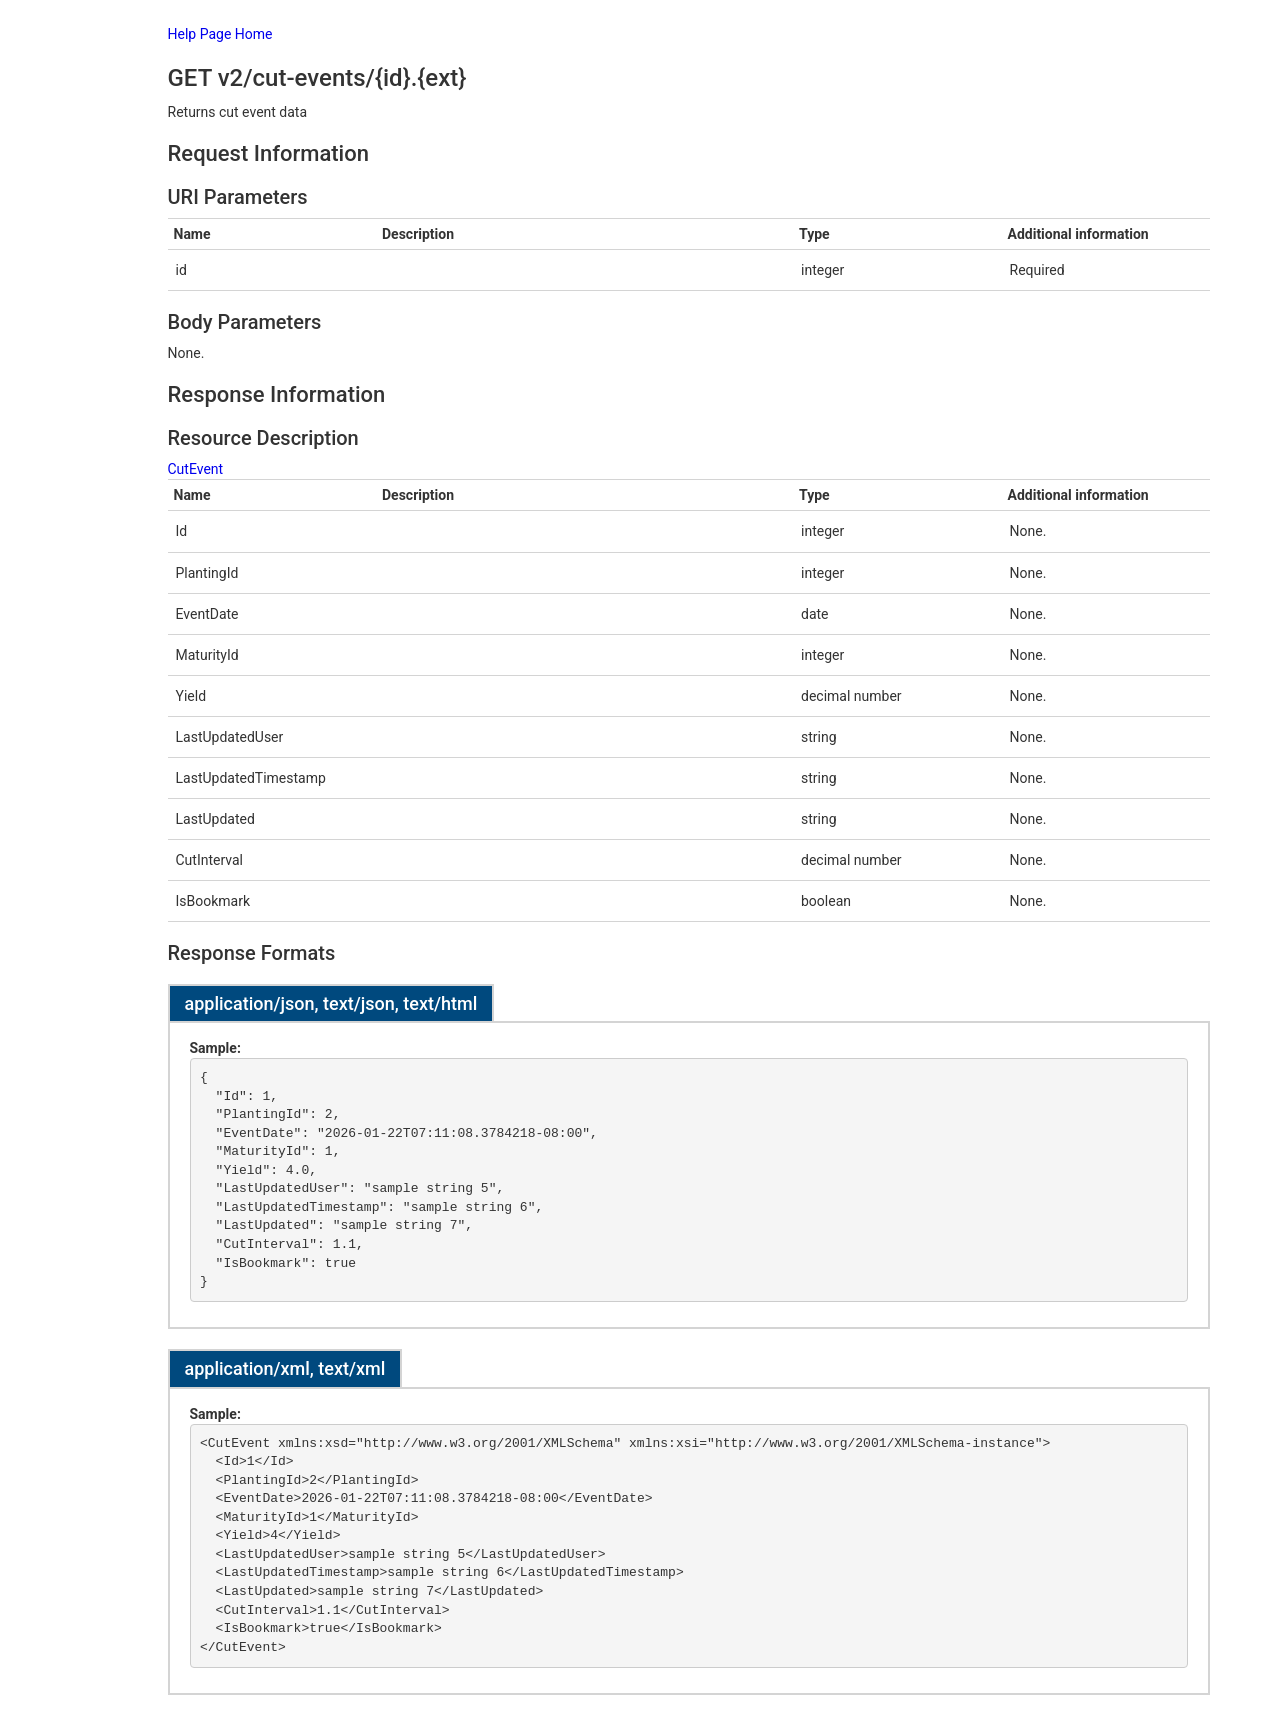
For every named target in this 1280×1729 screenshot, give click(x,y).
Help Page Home (220, 34)
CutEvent (196, 469)
